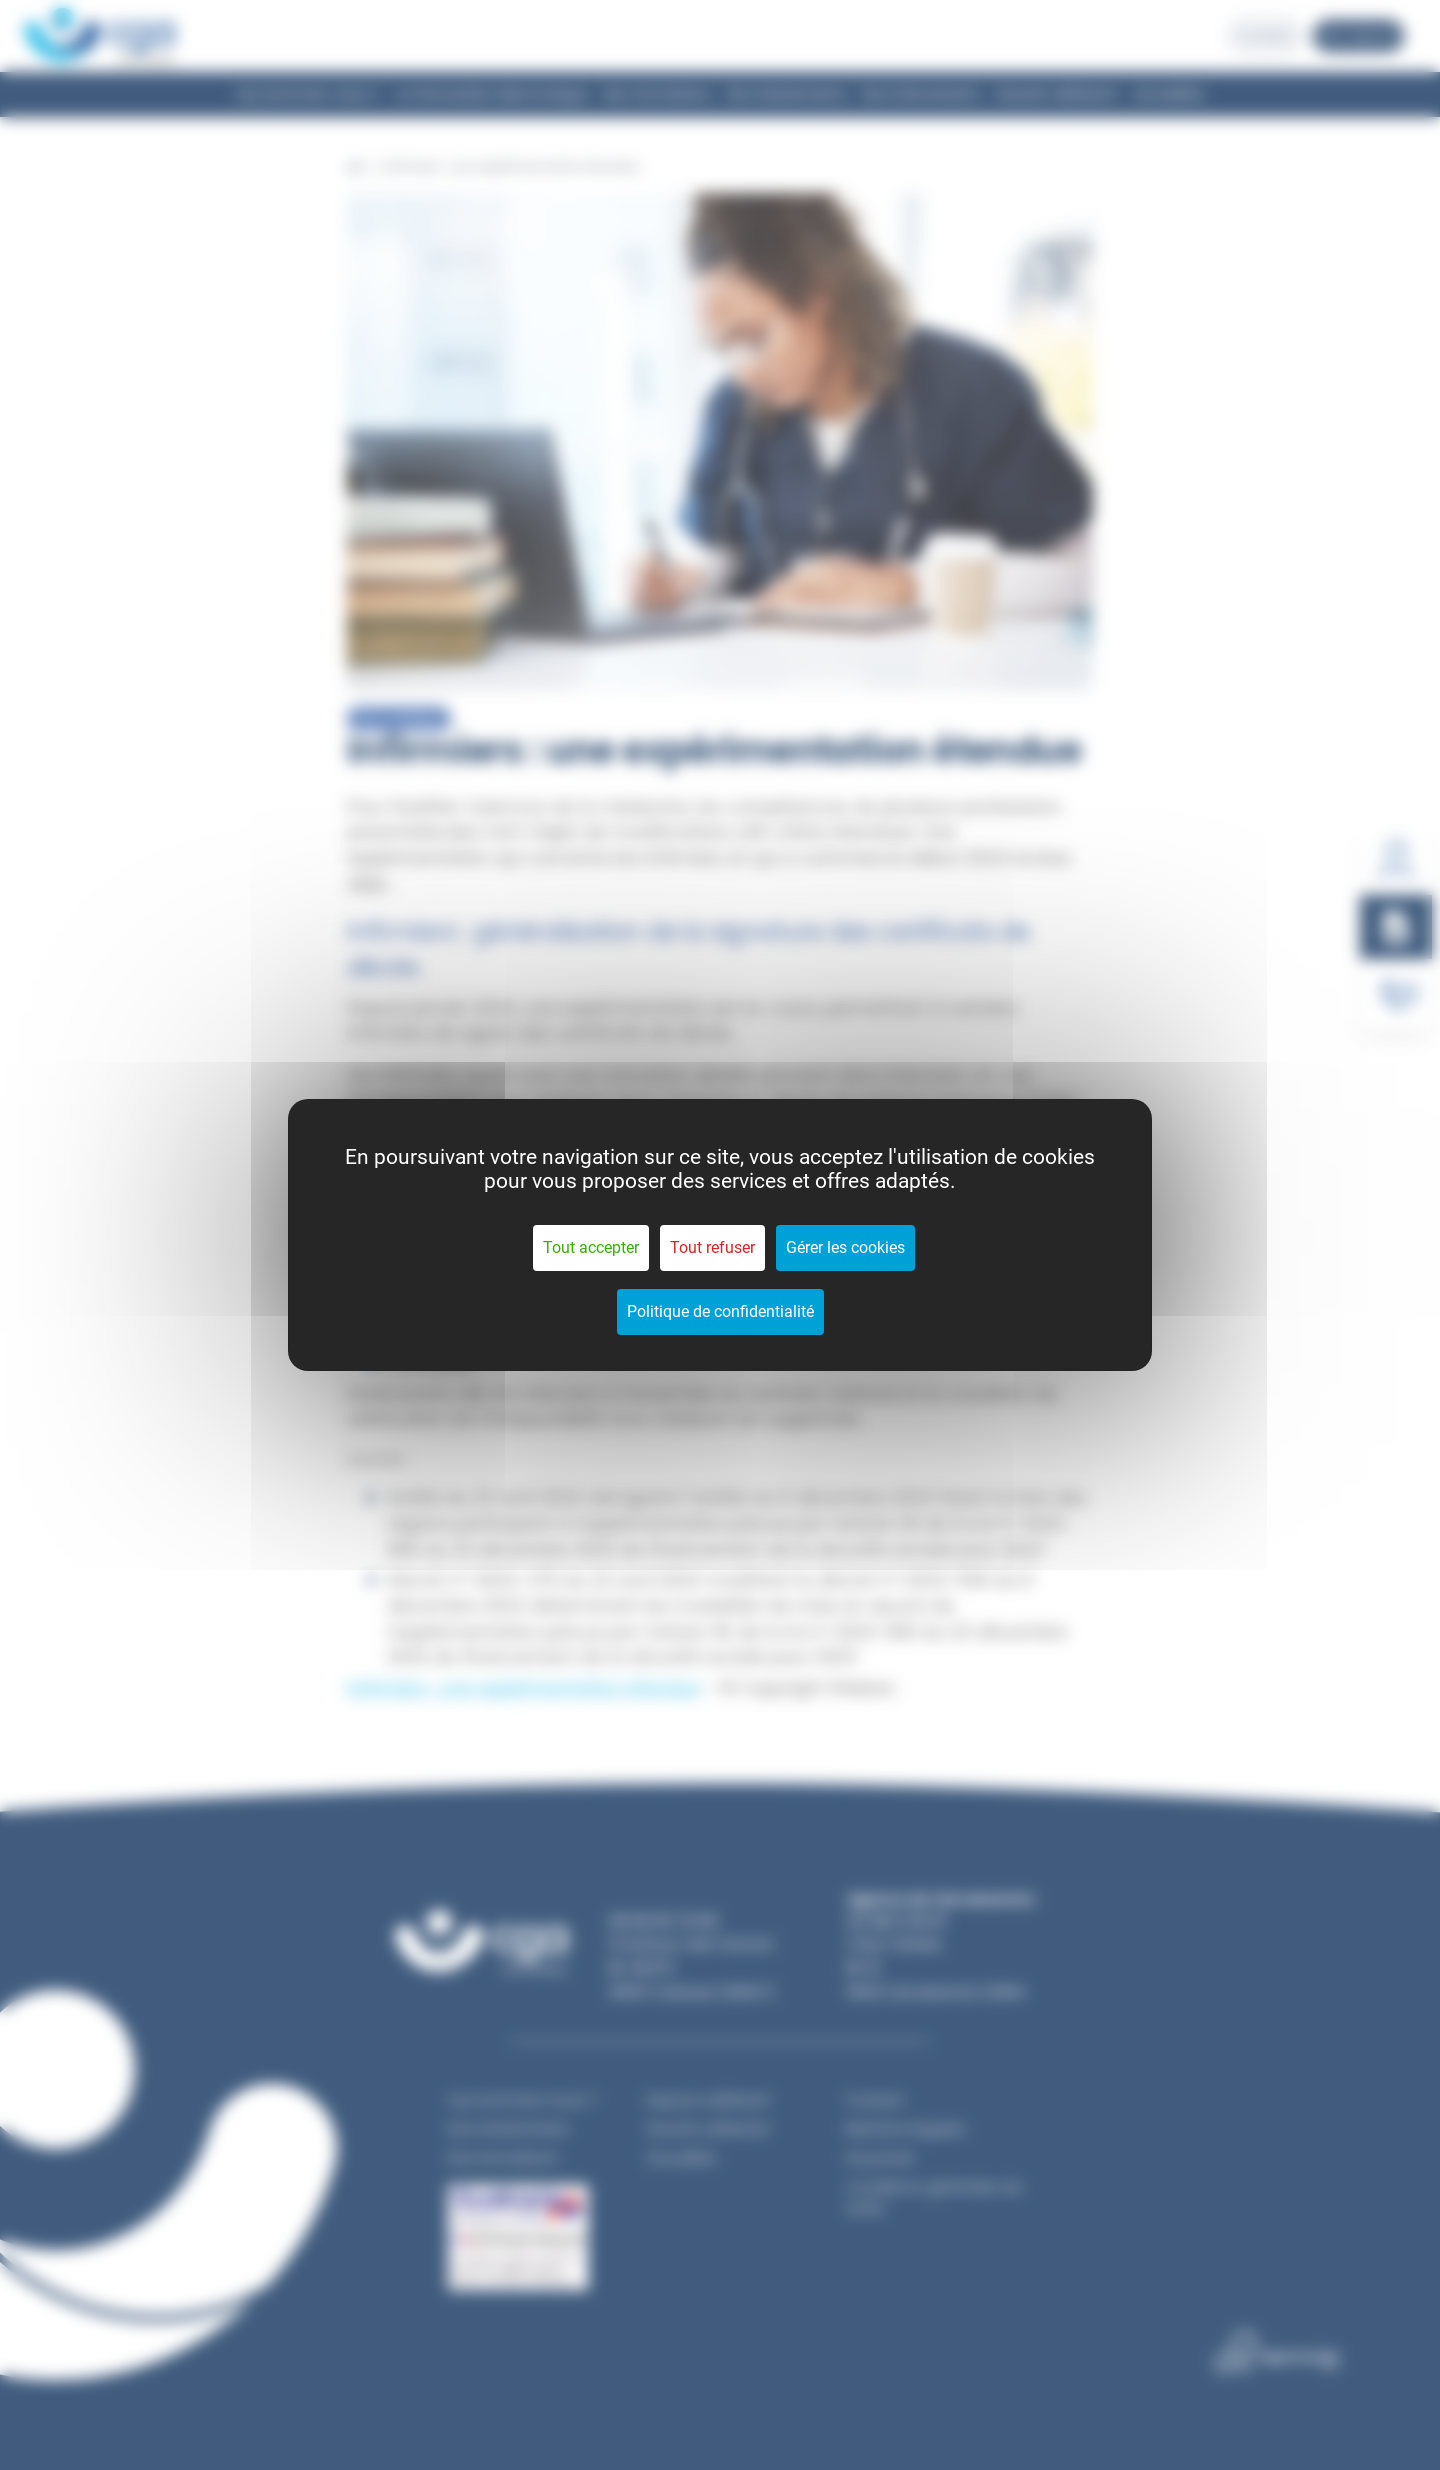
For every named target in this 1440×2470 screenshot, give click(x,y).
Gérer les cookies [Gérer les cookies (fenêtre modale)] (845, 1247)
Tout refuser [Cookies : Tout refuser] (712, 1247)
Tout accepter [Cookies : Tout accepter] (591, 1247)
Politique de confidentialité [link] (720, 1311)
